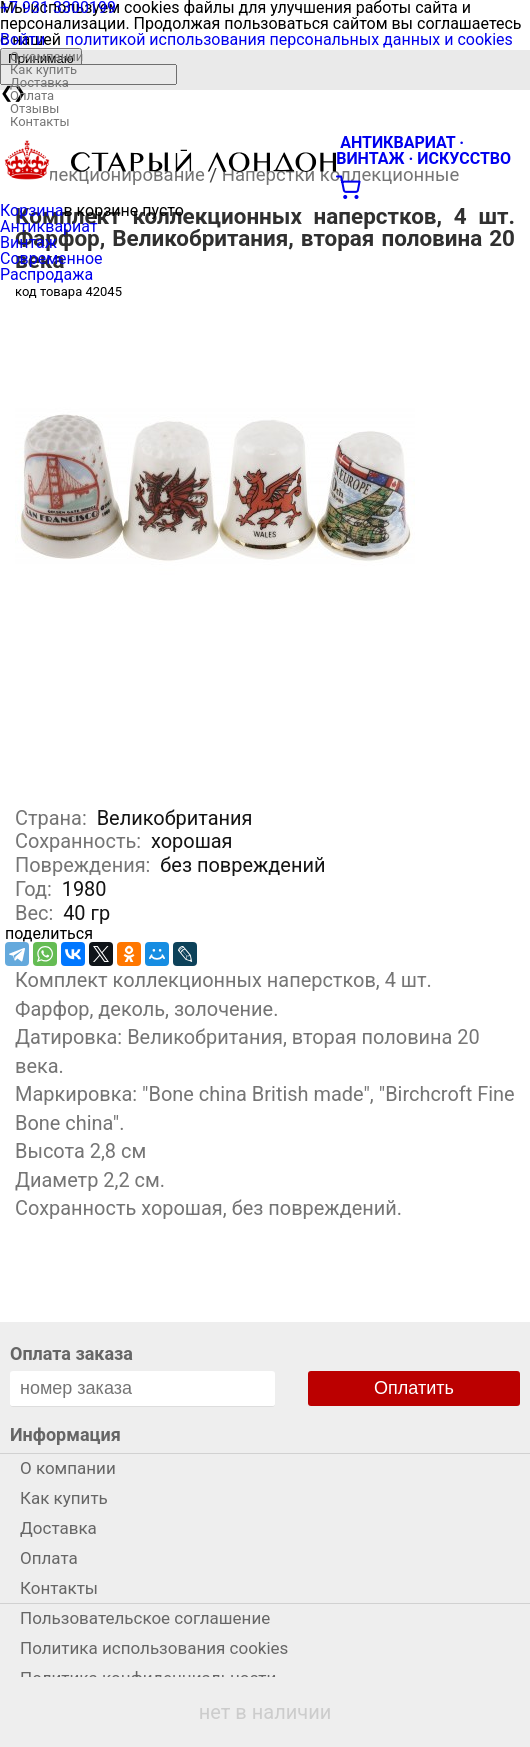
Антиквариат (49, 226)
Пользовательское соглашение (145, 1618)
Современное (51, 258)
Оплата (32, 95)
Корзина (31, 210)
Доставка (39, 82)
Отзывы (34, 108)
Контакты (40, 121)
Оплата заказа (71, 1353)
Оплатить (414, 1388)
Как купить (43, 69)
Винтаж (28, 242)
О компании (46, 56)
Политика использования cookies (154, 1648)
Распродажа (46, 274)
